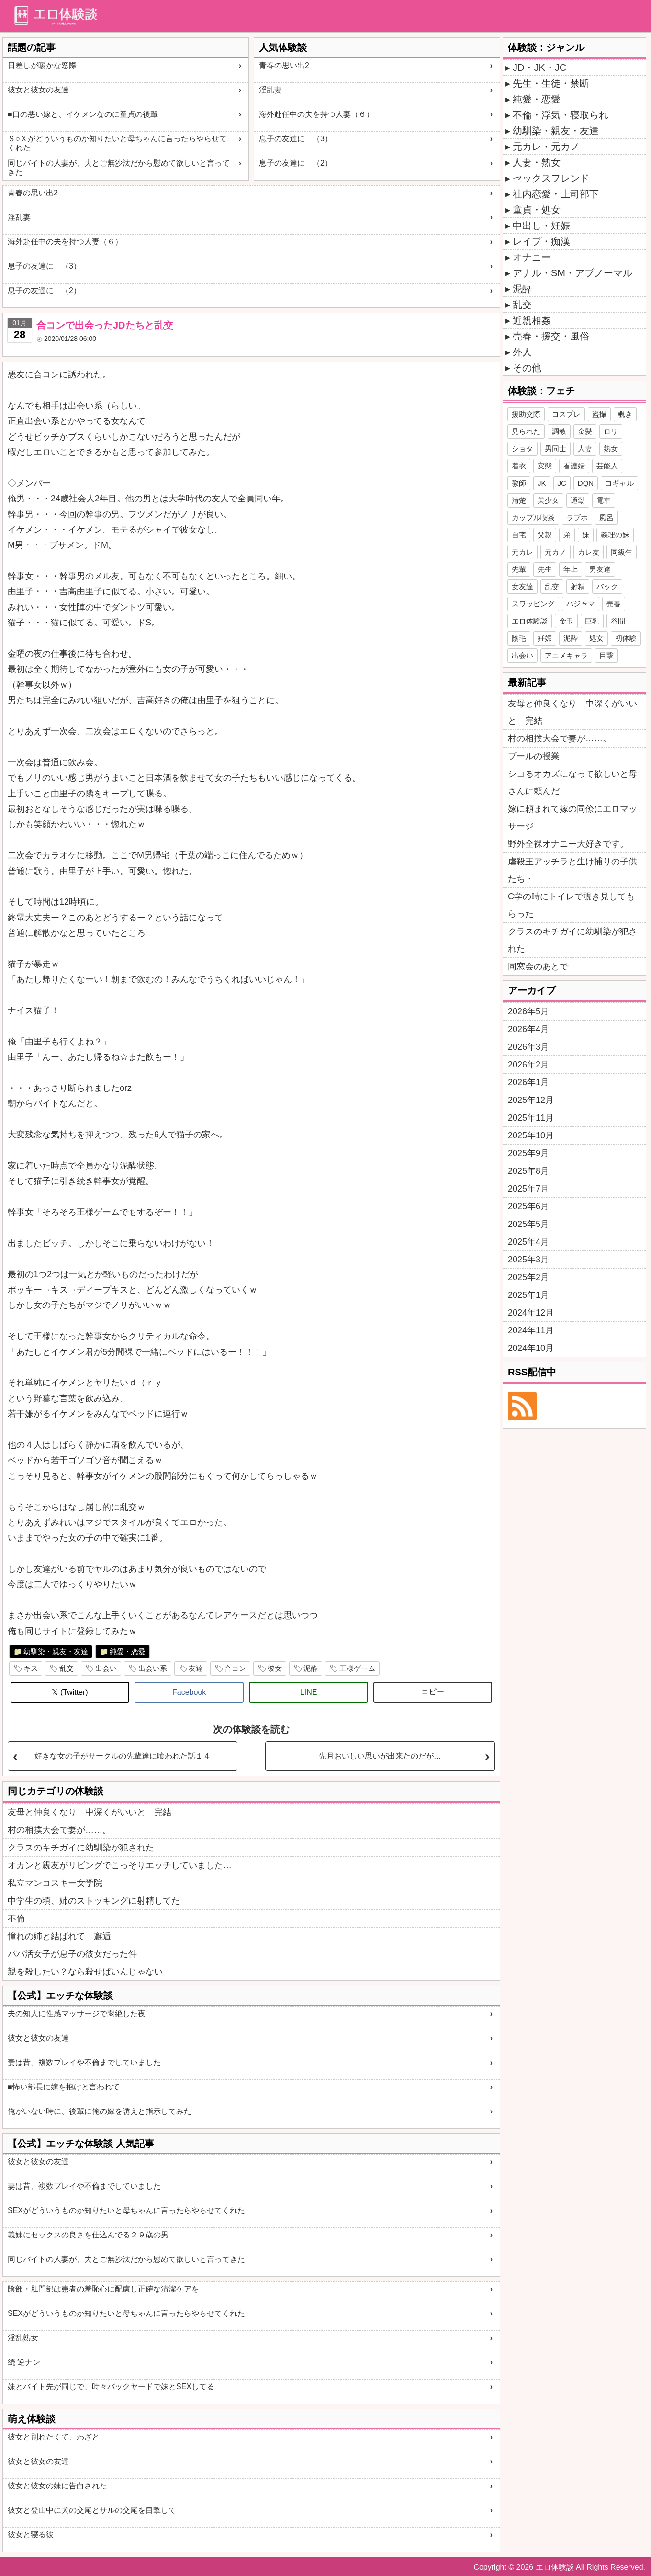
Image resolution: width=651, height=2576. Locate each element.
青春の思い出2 (284, 65)
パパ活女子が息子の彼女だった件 (72, 1954)
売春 (613, 604)
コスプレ (566, 414)
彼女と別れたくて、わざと (54, 2437)
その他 (527, 368)
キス (30, 1668)
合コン (235, 1668)
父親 (545, 535)
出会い (106, 1668)
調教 (559, 431)
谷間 (618, 621)
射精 (578, 586)
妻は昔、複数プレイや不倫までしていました (84, 2062)
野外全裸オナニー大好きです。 (568, 844)
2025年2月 (528, 1277)
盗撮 (599, 414)
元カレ (522, 552)
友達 (196, 1668)
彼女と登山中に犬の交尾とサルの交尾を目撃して (92, 2510)
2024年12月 (531, 1312)
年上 (570, 569)
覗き (625, 414)
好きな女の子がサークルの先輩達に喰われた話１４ (122, 1756)
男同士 (555, 448)
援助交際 (526, 414)
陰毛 (519, 638)
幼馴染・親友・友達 (55, 1651)
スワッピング (533, 604)
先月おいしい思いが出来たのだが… (380, 1756)
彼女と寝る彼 (31, 2535)
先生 (545, 569)
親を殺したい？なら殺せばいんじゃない (85, 1971)
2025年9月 (528, 1153)
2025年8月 (528, 1171)
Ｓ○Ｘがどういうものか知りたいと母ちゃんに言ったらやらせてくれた (117, 143)
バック (607, 586)
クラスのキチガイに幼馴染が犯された (81, 1847)
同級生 (621, 552)
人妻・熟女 (537, 162)
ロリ (611, 431)
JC (562, 483)
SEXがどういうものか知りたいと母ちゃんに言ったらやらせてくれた (126, 2210)
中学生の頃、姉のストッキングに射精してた (94, 1901)
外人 (522, 352)
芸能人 (607, 466)
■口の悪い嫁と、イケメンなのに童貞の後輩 (83, 114)
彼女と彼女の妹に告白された (57, 2486)
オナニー (532, 257)
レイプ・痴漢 (541, 241)
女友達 (522, 586)
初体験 (626, 638)
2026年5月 (528, 1011)
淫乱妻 (270, 90)
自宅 (519, 535)
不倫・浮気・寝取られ (560, 115)
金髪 (585, 431)
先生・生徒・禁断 (551, 83)
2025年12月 (531, 1100)
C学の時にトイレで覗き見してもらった (571, 905)
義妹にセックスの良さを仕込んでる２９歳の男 (88, 2235)
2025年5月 (528, 1224)
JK (542, 483)
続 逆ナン (24, 2362)
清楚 (519, 500)
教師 (519, 483)
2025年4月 (528, 1242)
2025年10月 (531, 1135)
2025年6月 (528, 1206)
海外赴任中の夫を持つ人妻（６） (316, 114)
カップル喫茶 (533, 517)
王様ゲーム (357, 1668)
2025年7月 (528, 1188)
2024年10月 (531, 1348)
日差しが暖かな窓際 (42, 65)
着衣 (519, 466)
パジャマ (580, 604)
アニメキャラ (566, 655)
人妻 (585, 448)
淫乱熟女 (23, 2338)
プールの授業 (534, 756)
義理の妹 (615, 535)
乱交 (66, 1668)
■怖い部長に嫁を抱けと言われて (64, 2087)
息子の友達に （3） (295, 139)
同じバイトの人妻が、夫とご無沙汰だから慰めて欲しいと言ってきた (119, 167)
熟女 (611, 448)
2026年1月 (528, 1082)
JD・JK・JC (539, 67)
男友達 (600, 569)
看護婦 (574, 466)
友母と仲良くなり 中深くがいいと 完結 (89, 1812)
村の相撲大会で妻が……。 (59, 1830)
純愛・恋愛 (128, 1651)
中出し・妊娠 (541, 225)
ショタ (522, 448)
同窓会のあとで (538, 966)
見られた (526, 431)
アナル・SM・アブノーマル (572, 273)
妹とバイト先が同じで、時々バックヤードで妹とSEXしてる (111, 2387)
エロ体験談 (530, 621)
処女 (596, 638)
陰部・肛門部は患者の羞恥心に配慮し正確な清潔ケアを (103, 2289)
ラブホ (577, 517)
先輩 (519, 569)
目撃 (606, 655)
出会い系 (152, 1668)
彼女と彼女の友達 (38, 90)
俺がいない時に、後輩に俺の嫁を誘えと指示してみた (99, 2111)
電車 (603, 500)
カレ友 (588, 552)
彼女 (275, 1668)
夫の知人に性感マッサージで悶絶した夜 (77, 2013)
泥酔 (310, 1668)
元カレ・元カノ (546, 146)
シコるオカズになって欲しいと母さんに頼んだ (572, 782)
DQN (586, 483)
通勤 (578, 500)
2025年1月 (528, 1295)
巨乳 (592, 621)
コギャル (619, 483)
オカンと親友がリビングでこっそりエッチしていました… (120, 1865)
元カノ (555, 552)
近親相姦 (532, 320)
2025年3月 (528, 1259)
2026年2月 (528, 1064)
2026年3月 (528, 1047)
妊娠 (545, 638)
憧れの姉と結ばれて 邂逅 (59, 1936)
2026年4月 (528, 1029)
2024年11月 (531, 1330)
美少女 (548, 500)
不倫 (16, 1918)
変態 (545, 466)
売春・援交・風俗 (551, 336)
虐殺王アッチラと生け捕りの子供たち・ (572, 870)
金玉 (566, 621)
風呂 (606, 517)
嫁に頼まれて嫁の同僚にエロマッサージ (572, 817)
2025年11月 (531, 1118)
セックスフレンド (551, 178)
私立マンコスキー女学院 (55, 1883)
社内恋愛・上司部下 (556, 194)
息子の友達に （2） (295, 163)
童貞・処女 (537, 209)
